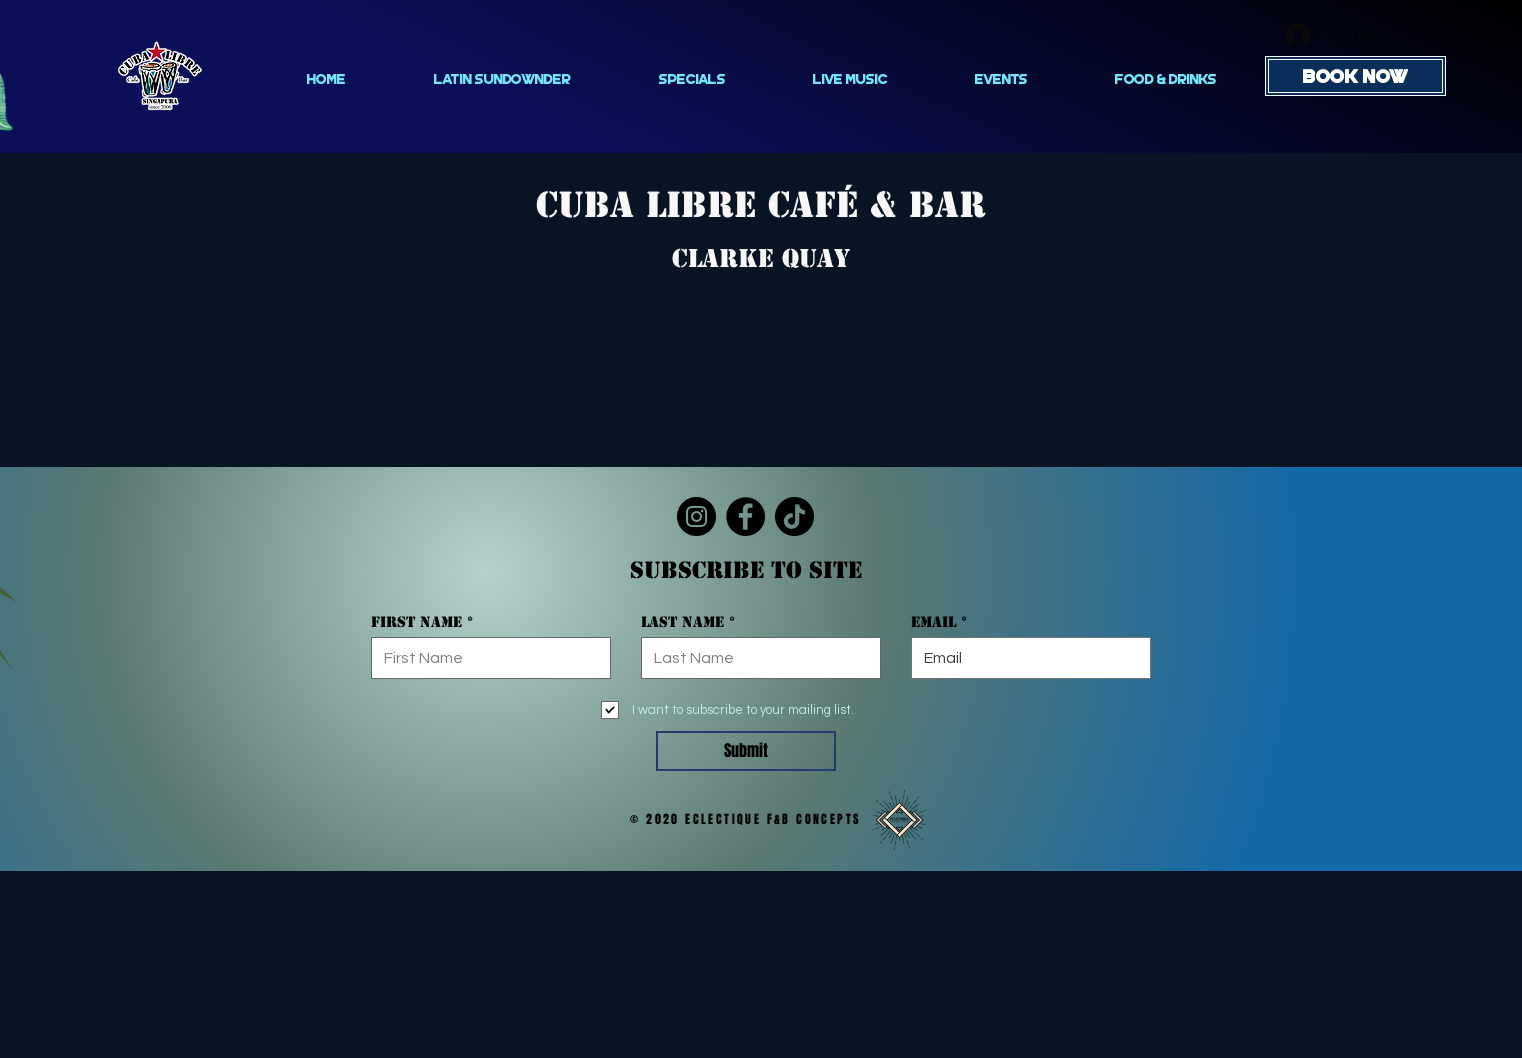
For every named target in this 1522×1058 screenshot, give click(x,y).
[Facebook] (745, 516)
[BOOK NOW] (1355, 76)
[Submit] (746, 751)
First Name (416, 622)
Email (933, 622)
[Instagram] (696, 516)
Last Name (682, 622)
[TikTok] (794, 516)
